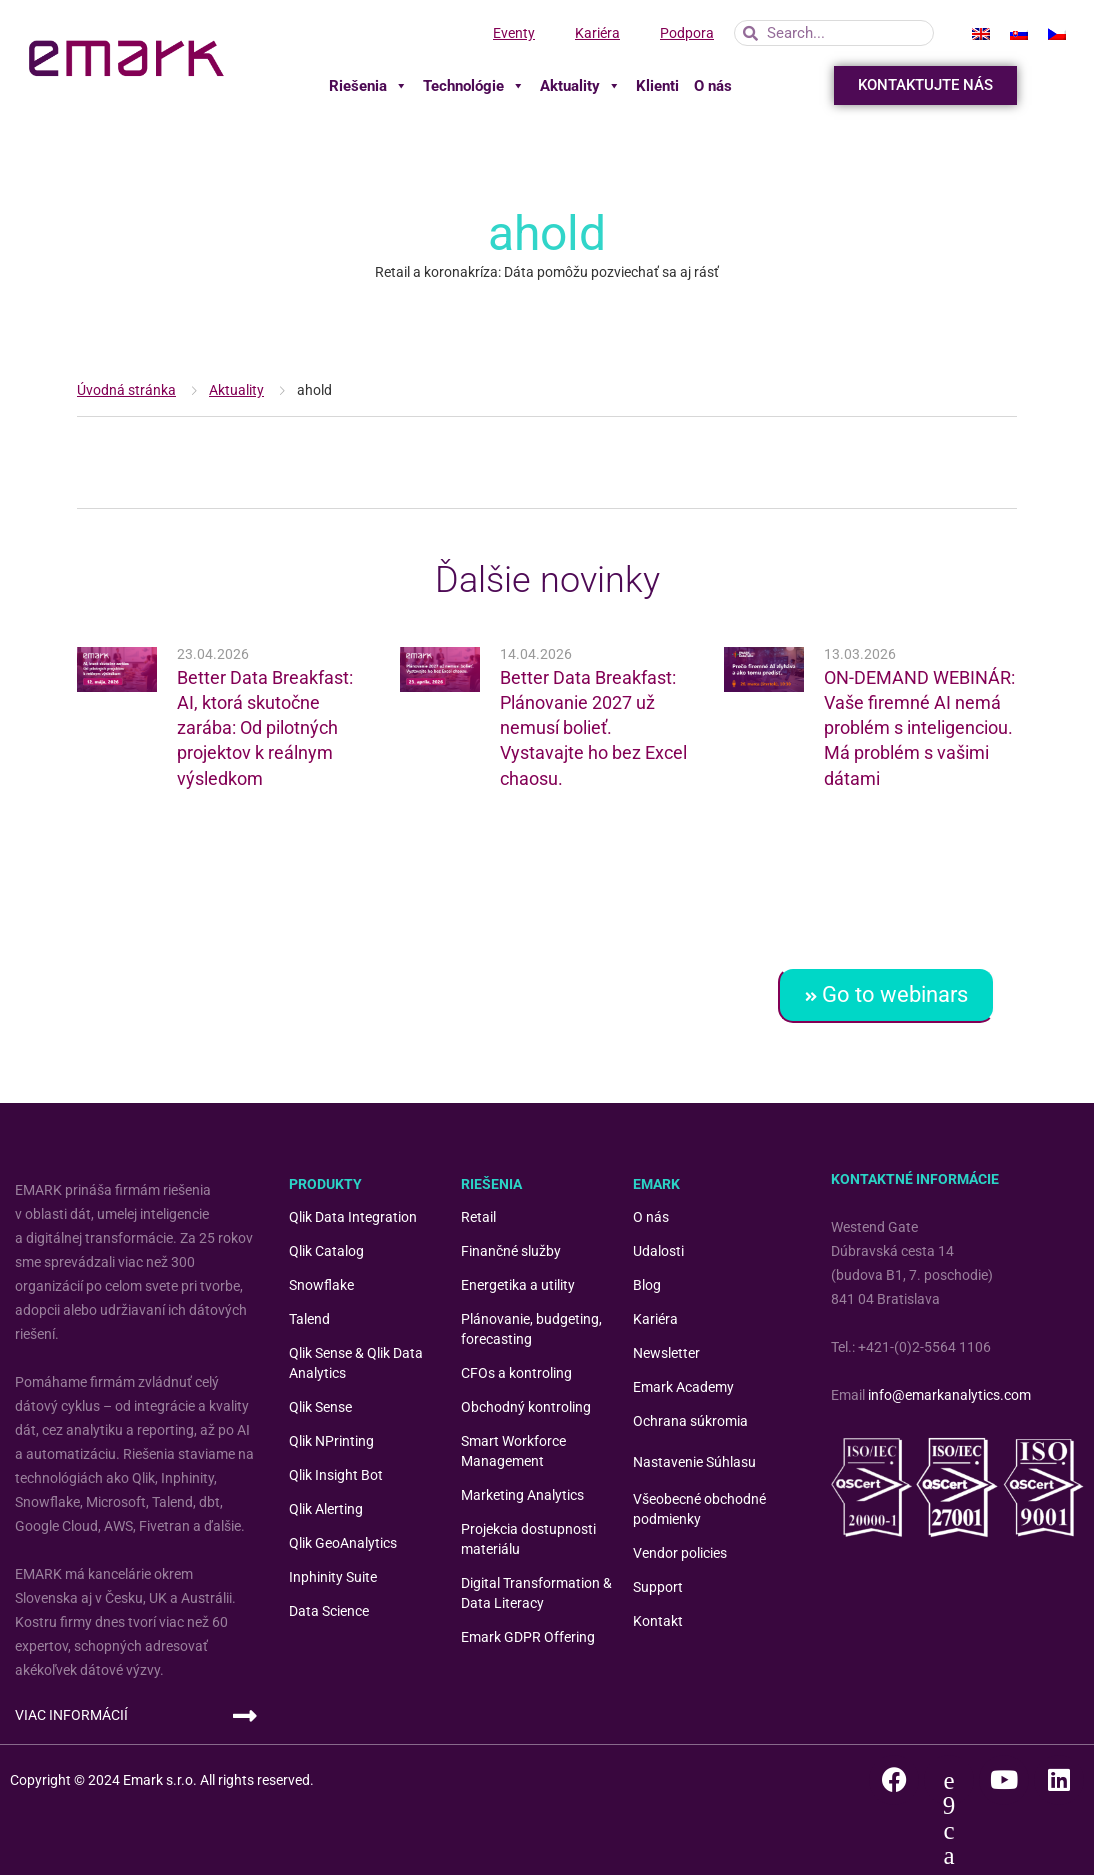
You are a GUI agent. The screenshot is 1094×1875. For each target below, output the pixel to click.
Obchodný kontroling (526, 1407)
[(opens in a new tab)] (117, 669)
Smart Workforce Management (513, 1451)
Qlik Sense (320, 1407)
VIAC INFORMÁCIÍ (71, 1715)
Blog (647, 1285)
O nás (713, 86)
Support (658, 1587)
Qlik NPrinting (331, 1441)
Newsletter (666, 1353)
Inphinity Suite (333, 1577)
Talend (309, 1319)
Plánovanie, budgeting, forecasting (531, 1329)
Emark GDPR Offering (528, 1637)
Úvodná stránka (126, 390)
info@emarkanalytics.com (949, 1395)
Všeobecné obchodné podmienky (699, 1509)
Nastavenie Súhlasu (694, 1462)
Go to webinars (886, 994)
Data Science (329, 1611)
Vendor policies (680, 1553)
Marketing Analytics (522, 1495)
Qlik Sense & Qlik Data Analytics (356, 1363)
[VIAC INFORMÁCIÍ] (245, 1715)
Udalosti (658, 1251)
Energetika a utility (518, 1285)
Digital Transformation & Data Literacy (536, 1593)
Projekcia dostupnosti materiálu (528, 1539)
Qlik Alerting (326, 1509)
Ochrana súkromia (690, 1421)
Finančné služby (511, 1251)
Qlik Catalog (326, 1251)
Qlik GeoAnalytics (343, 1543)
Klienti (657, 86)
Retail (478, 1217)
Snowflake (321, 1285)
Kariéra (597, 33)
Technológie (474, 86)
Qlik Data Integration (353, 1217)
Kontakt (658, 1621)
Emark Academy (683, 1387)
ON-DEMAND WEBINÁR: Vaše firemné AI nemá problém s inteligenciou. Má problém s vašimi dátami (919, 728)
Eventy (514, 33)
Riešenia (368, 86)
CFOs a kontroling (516, 1373)
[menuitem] (981, 32)
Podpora (687, 33)
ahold (314, 390)
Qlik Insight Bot (336, 1475)
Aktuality (580, 86)
